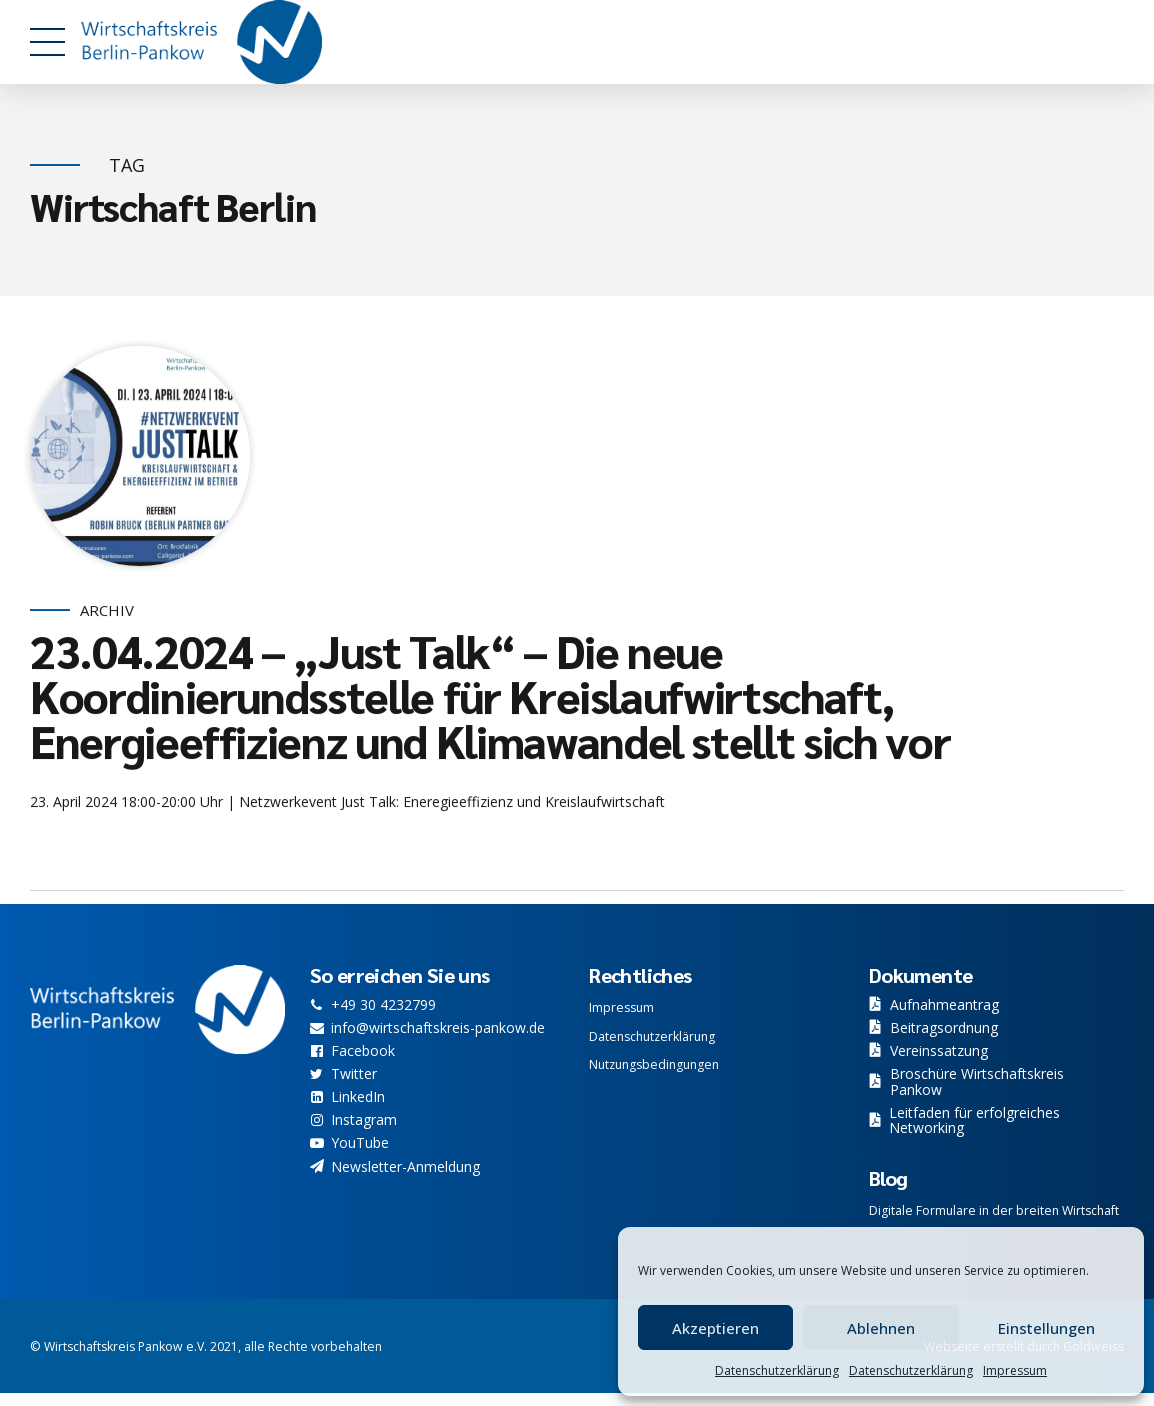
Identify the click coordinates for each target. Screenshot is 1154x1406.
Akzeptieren (715, 1328)
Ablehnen (881, 1328)
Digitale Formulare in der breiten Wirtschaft (994, 1210)
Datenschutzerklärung (777, 1370)
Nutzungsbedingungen (654, 1064)
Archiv (107, 610)
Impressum (1015, 1370)
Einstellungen (1046, 1328)
